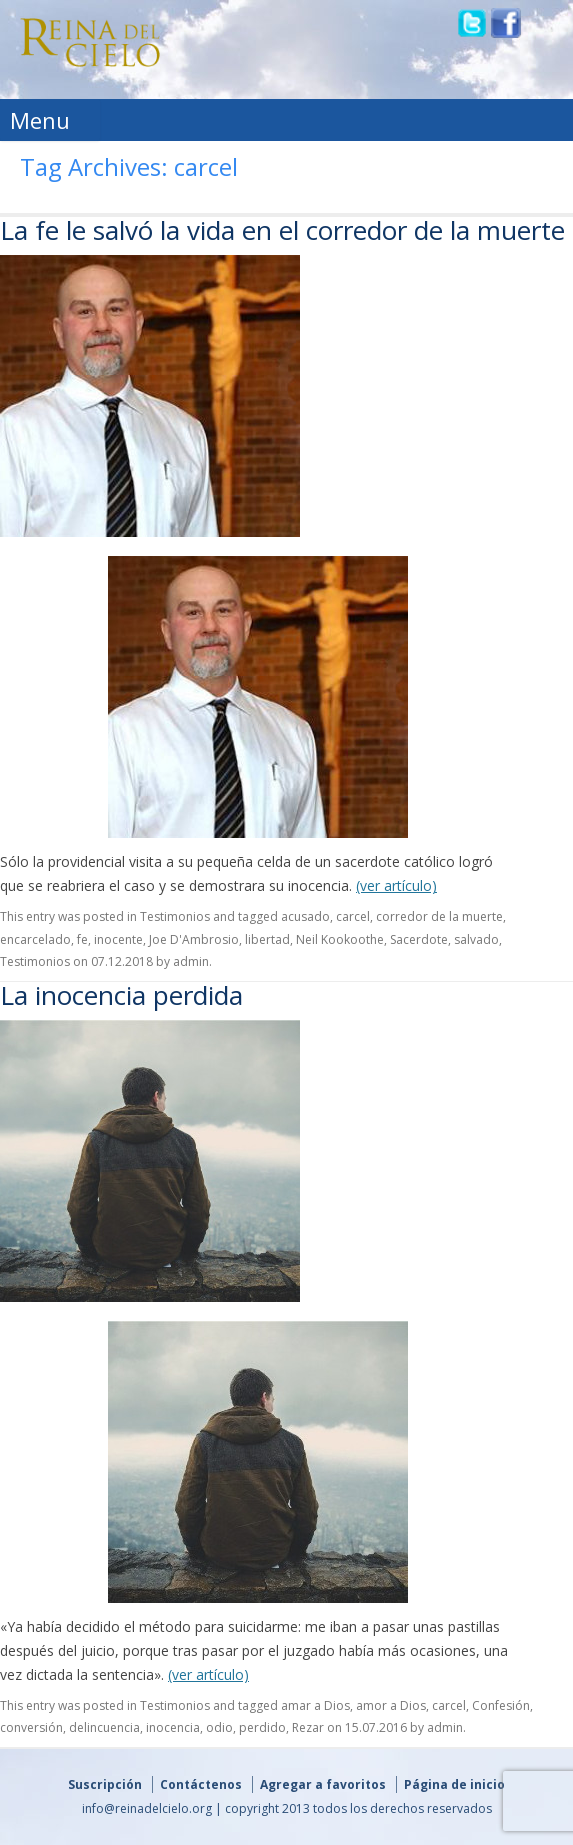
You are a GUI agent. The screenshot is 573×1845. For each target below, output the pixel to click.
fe (82, 939)
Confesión (501, 1705)
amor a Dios (391, 1705)
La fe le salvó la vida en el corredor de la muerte (282, 230)
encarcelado (35, 939)
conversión (31, 1727)
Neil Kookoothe (340, 939)
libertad (267, 939)
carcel (353, 916)
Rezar (308, 1727)
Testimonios (175, 916)
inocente (118, 939)
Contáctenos (201, 1784)
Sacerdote (419, 939)
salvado (476, 939)
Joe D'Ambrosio (194, 939)
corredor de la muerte (439, 916)
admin (191, 961)
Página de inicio (454, 1784)
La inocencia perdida (121, 995)
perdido (262, 1727)
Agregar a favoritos (323, 1784)
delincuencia (104, 1727)
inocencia (173, 1727)
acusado (305, 916)
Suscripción (105, 1784)
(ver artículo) (396, 885)
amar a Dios (315, 1705)
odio (219, 1727)
